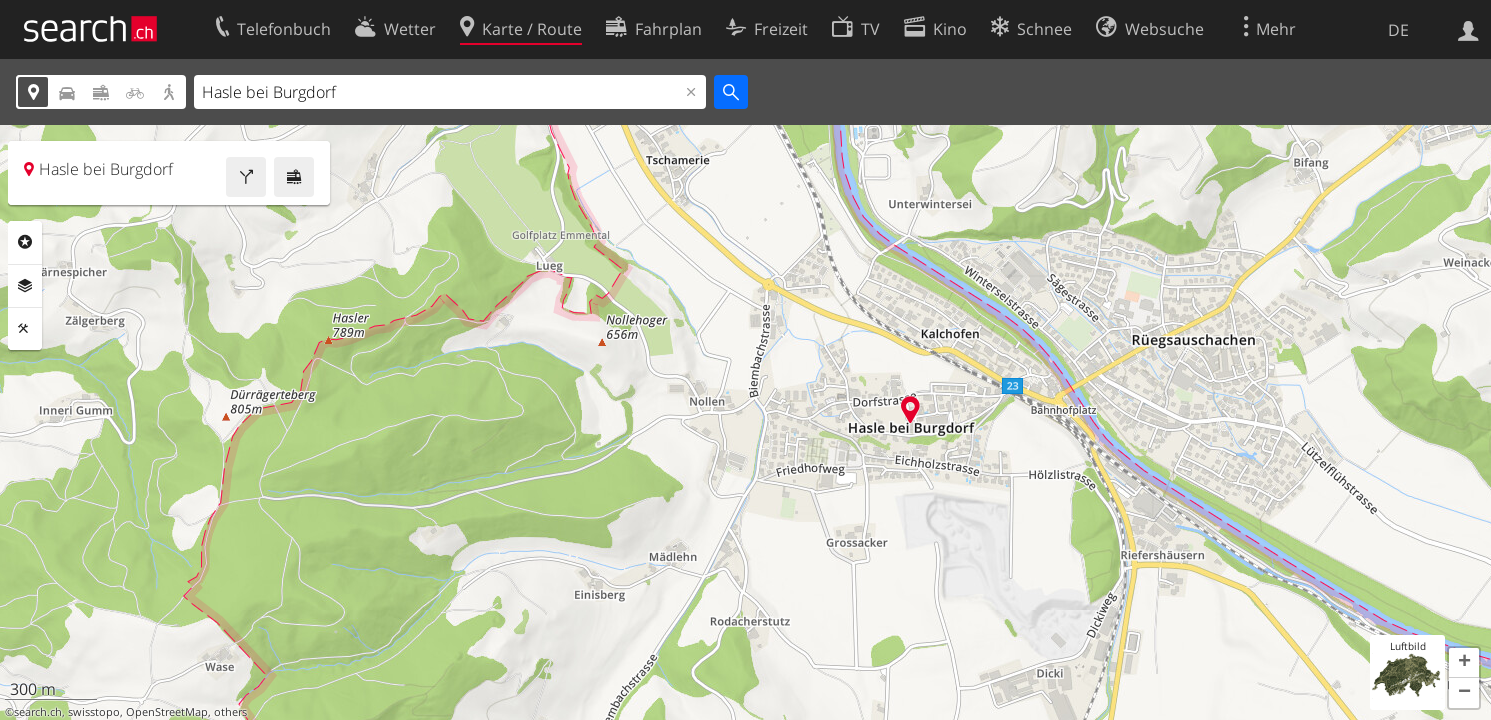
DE (1398, 30)
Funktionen (25, 329)
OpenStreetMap (167, 712)
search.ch (38, 712)
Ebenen (25, 286)
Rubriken (25, 242)
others (230, 712)
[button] (1464, 663)
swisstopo (94, 712)
